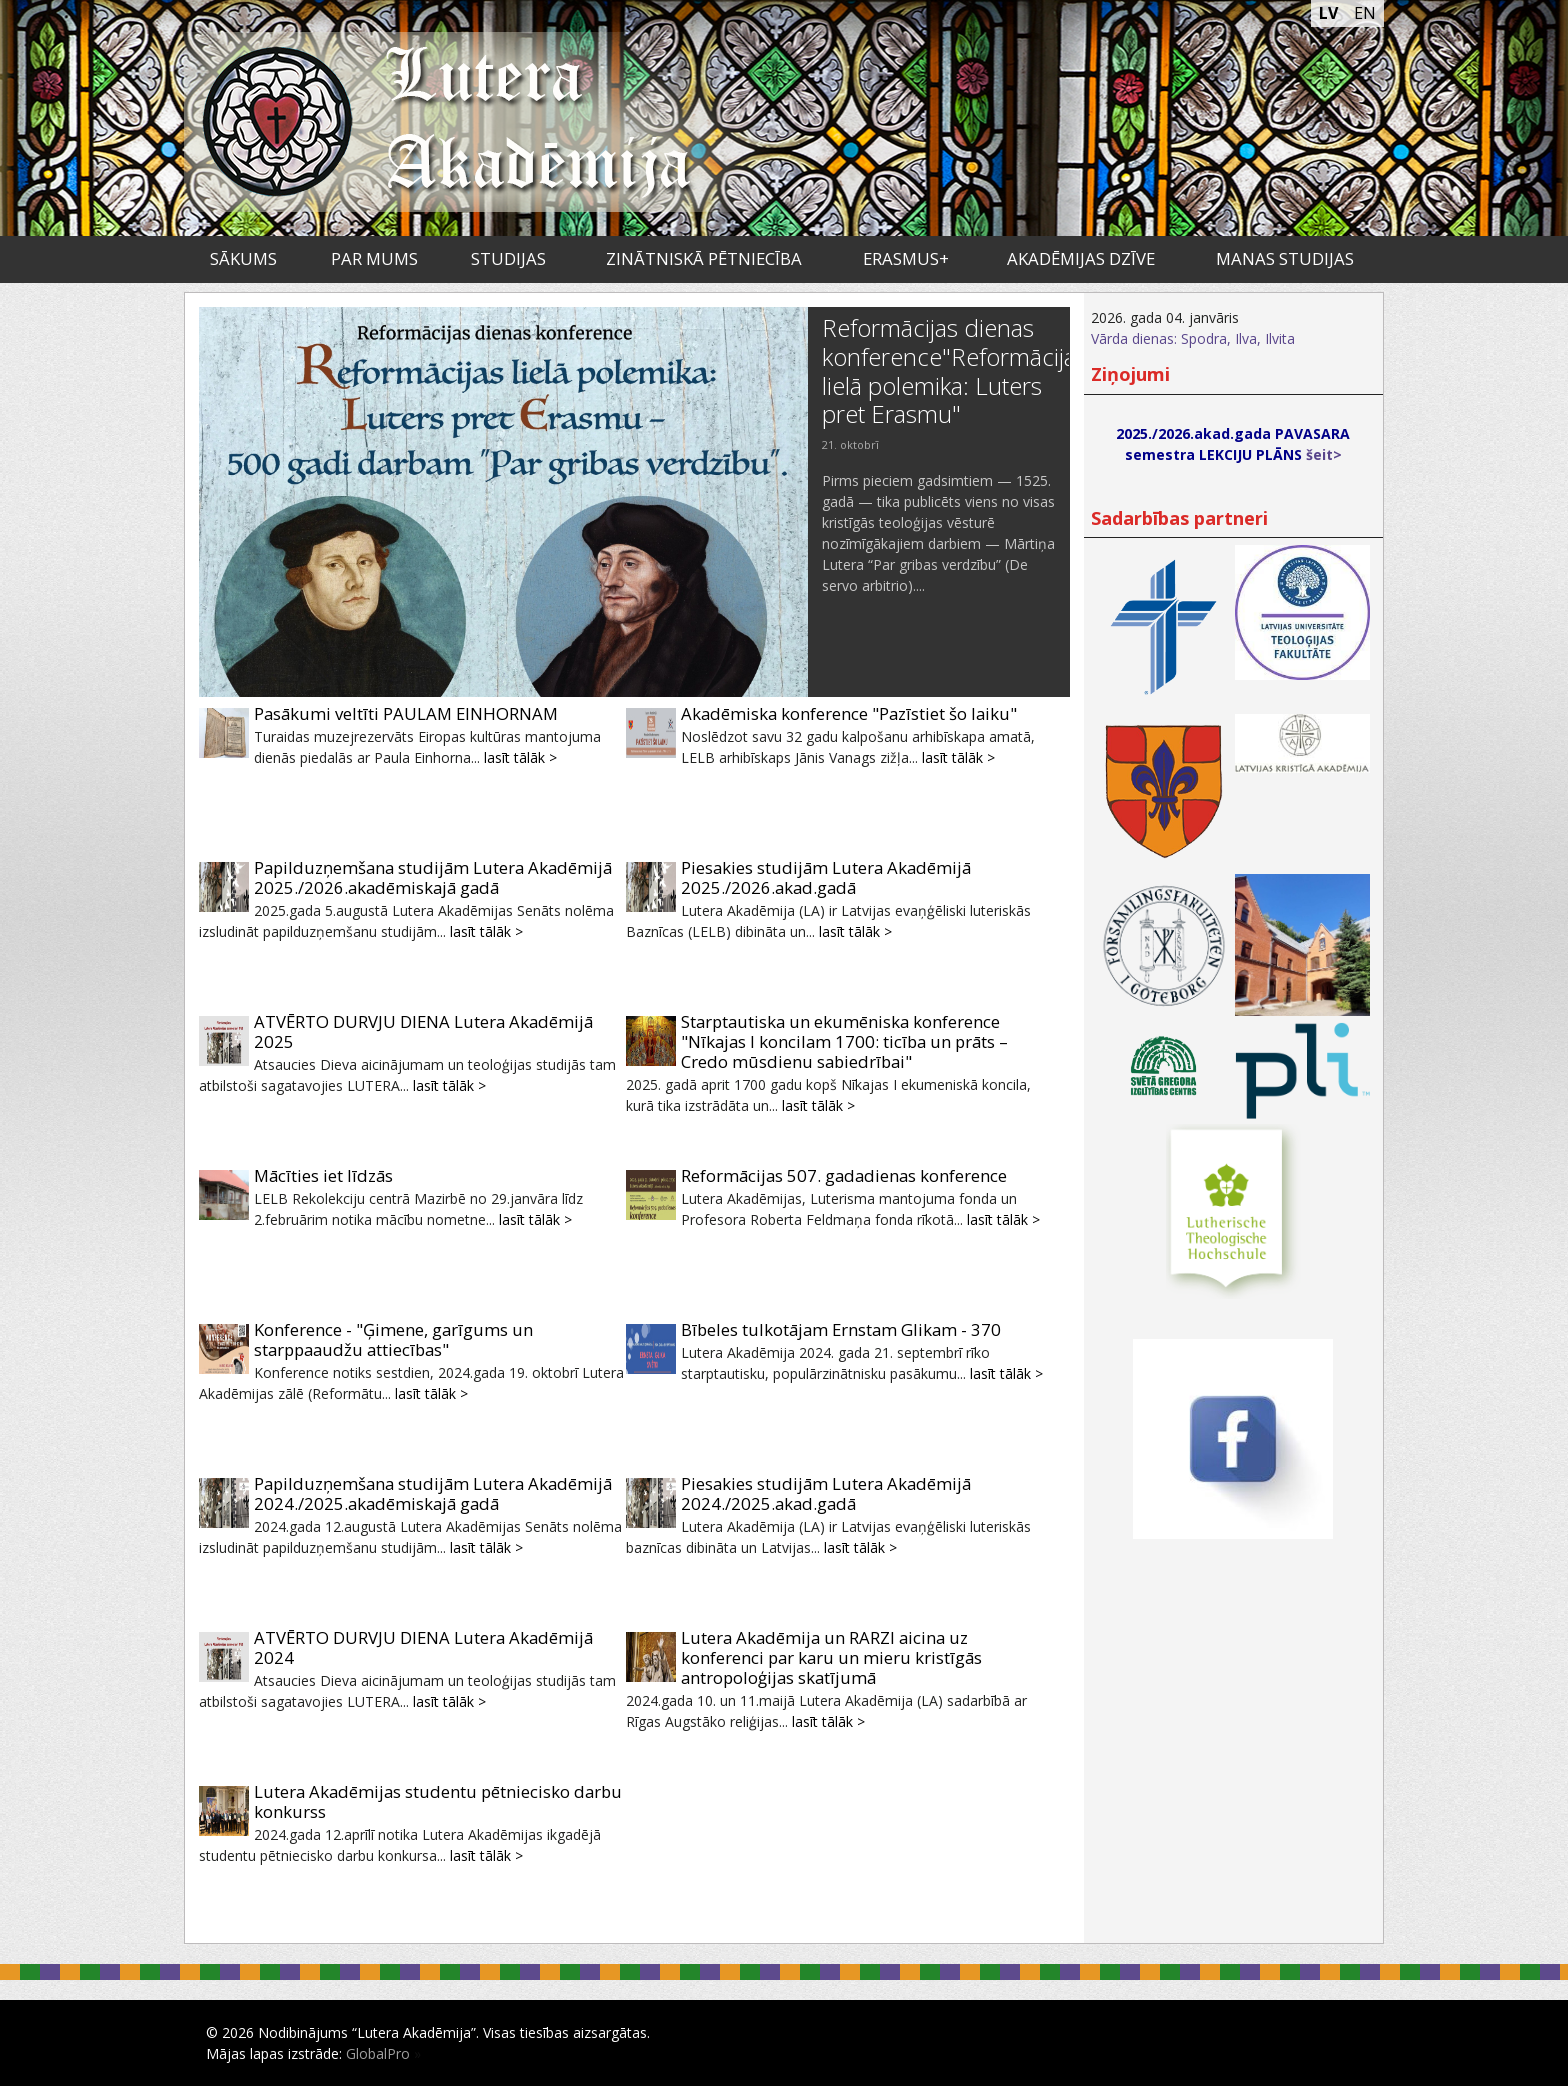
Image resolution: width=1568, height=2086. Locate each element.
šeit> (1324, 454)
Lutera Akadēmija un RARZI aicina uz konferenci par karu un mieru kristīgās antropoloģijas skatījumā (831, 1657)
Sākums (243, 258)
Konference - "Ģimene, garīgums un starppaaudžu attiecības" (393, 1339)
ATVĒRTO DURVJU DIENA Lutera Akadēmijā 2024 (423, 1647)
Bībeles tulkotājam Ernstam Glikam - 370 (841, 1329)
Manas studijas (1285, 258)
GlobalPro (378, 2053)
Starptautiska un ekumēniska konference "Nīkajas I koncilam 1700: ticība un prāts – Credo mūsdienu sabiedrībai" (844, 1041)
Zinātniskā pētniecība (704, 258)
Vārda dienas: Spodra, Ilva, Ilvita (1193, 338)
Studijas (508, 258)
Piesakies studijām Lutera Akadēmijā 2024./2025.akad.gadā (826, 1493)
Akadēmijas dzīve (1081, 258)
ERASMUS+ (906, 258)
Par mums (374, 258)
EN (1365, 13)
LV (1328, 13)
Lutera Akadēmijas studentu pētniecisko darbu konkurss (438, 1801)
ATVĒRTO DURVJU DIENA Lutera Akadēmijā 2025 (423, 1031)
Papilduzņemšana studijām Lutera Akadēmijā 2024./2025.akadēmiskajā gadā (433, 1493)
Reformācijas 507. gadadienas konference (844, 1175)
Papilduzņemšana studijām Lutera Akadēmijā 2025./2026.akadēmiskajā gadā (433, 877)
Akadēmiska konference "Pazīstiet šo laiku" (849, 713)
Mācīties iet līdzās (323, 1175)
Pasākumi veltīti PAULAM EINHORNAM (406, 713)
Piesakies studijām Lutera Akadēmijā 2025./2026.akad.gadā (826, 877)
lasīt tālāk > (520, 757)
